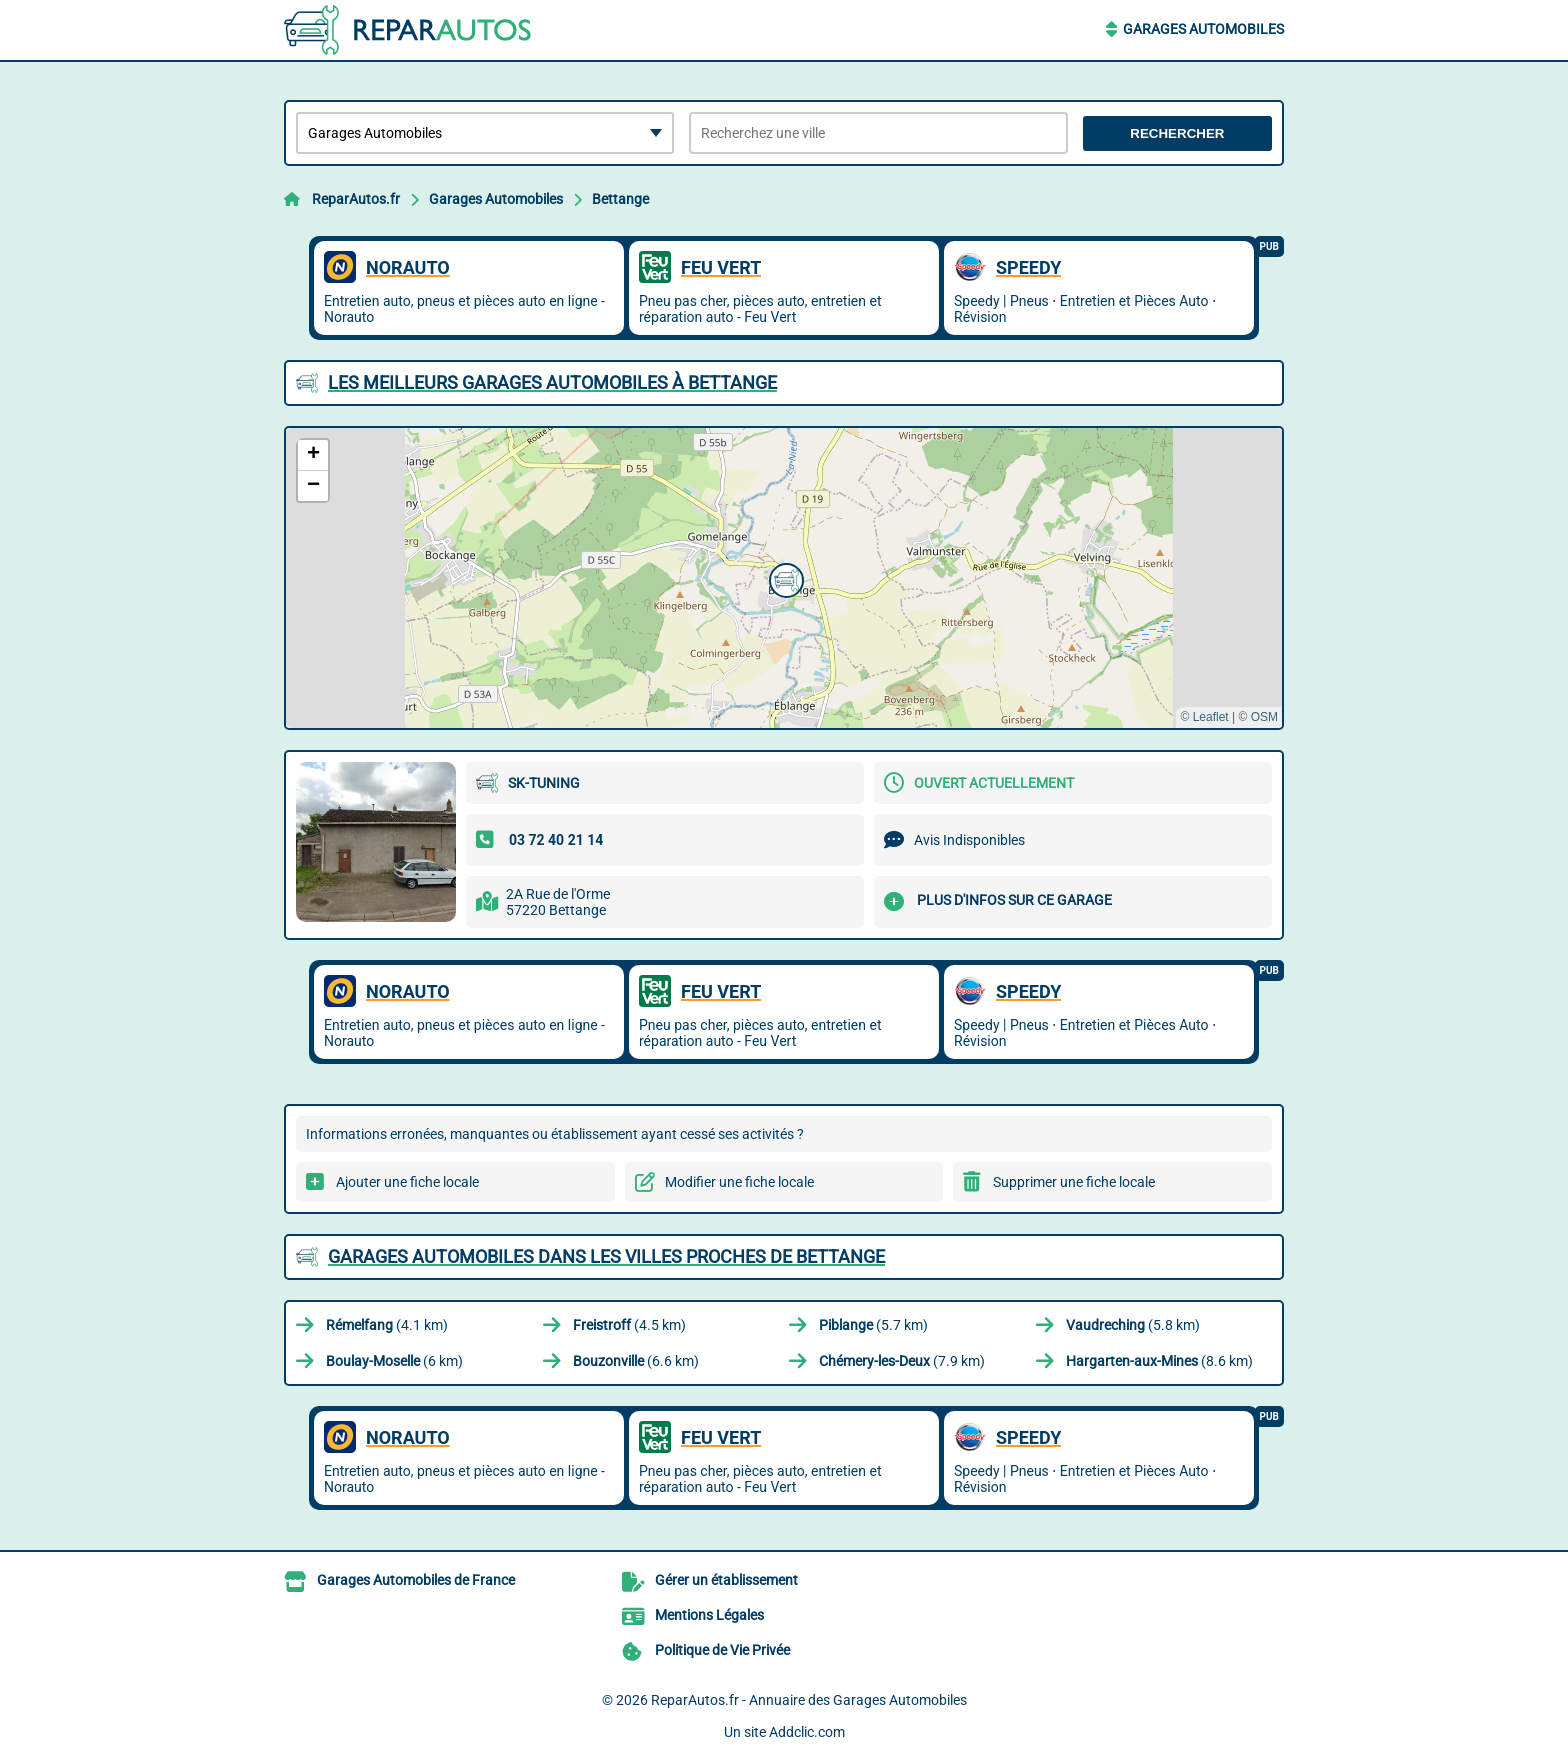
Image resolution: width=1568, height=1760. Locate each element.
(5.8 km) (1133, 1325)
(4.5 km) (629, 1325)
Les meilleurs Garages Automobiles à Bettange (552, 382)
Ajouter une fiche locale (407, 1182)
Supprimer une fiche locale (1074, 1182)
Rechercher (1177, 133)
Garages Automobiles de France (416, 1580)
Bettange (620, 199)
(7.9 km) (902, 1361)
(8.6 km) (1159, 1361)
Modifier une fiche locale (739, 1182)
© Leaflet (1204, 717)
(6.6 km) (636, 1361)
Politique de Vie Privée (722, 1650)
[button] (784, 578)
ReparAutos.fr (356, 199)
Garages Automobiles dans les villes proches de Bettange (606, 1256)
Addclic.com (807, 1732)
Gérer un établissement (726, 1580)
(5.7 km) (873, 1325)
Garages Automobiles (1203, 29)
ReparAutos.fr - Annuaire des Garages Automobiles (809, 1700)
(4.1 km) (387, 1325)
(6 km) (394, 1361)
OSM (1264, 717)
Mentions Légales (709, 1615)
